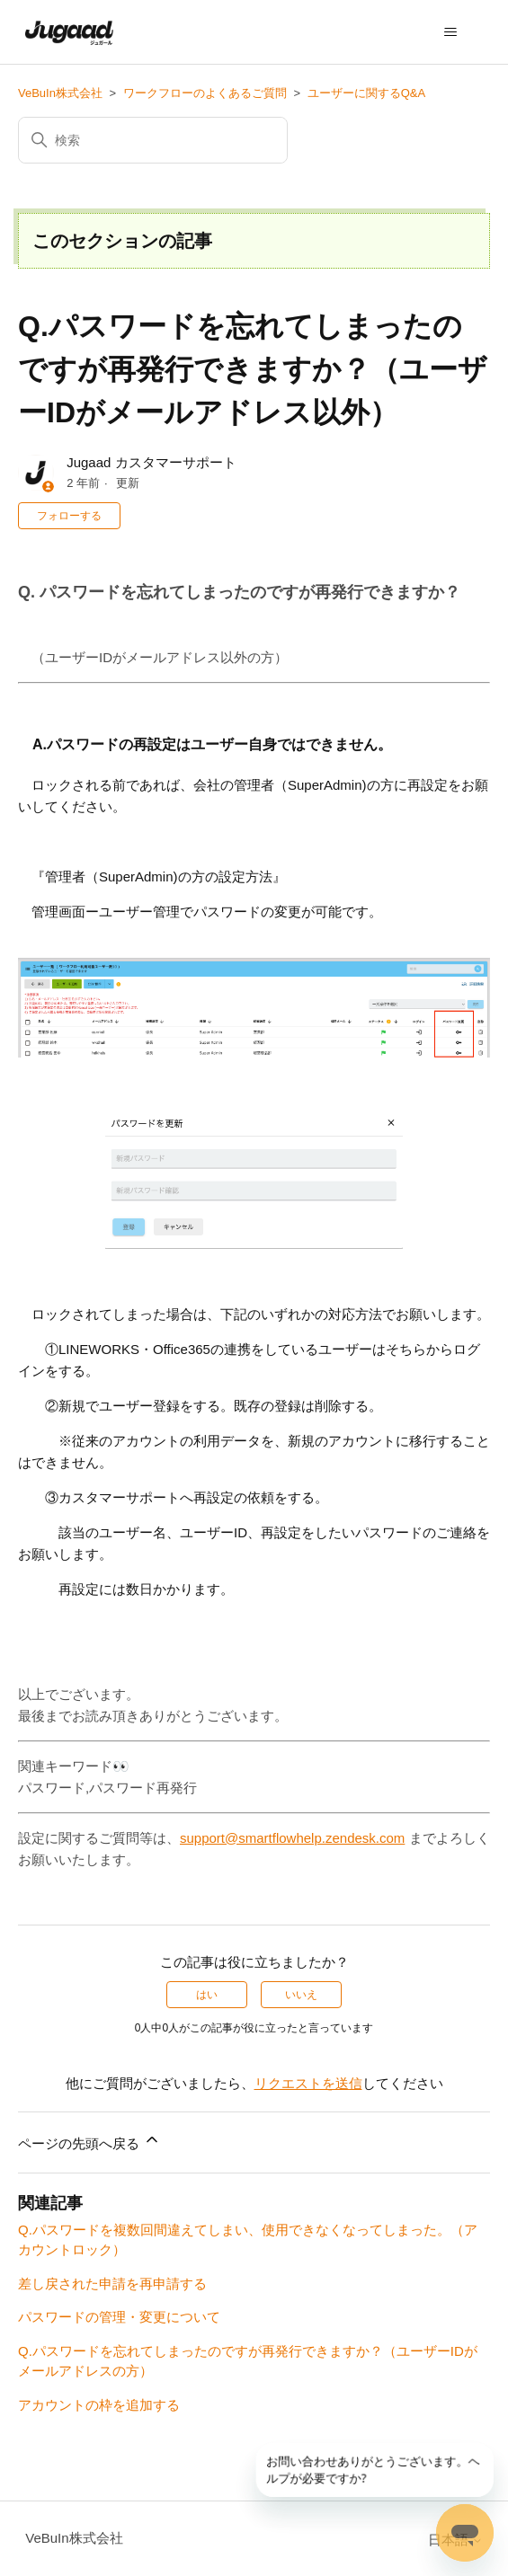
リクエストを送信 (308, 2083)
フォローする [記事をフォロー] (69, 515)
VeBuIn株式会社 (60, 93)
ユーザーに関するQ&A (366, 93)
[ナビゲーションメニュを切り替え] (451, 32)
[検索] (153, 140)
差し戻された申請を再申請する (112, 2283)
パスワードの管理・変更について (119, 2316)
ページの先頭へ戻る (89, 2140)
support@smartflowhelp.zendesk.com (292, 1838)
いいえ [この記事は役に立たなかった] (301, 1994)
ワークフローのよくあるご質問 (205, 93)
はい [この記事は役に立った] (207, 1994)
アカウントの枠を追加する (99, 2404)
